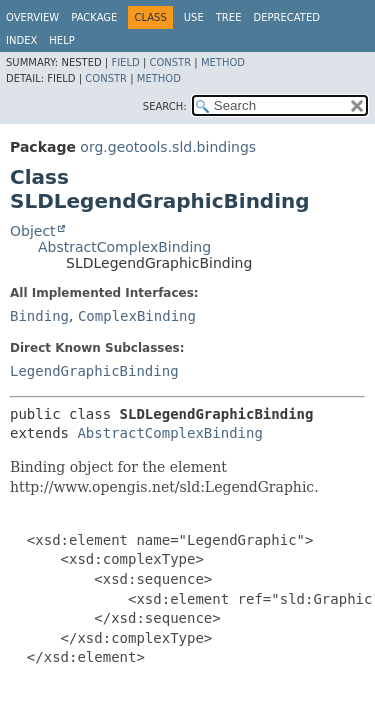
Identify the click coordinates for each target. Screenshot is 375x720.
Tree (229, 17)
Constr (170, 62)
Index (21, 40)
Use (194, 17)
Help (61, 40)
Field (125, 62)
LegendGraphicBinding (94, 371)
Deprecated (286, 17)
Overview (32, 17)
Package (94, 17)
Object (33, 231)
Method (223, 62)
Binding (39, 316)
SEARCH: (165, 106)
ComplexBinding (137, 316)
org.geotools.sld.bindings (168, 147)
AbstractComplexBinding (124, 247)
